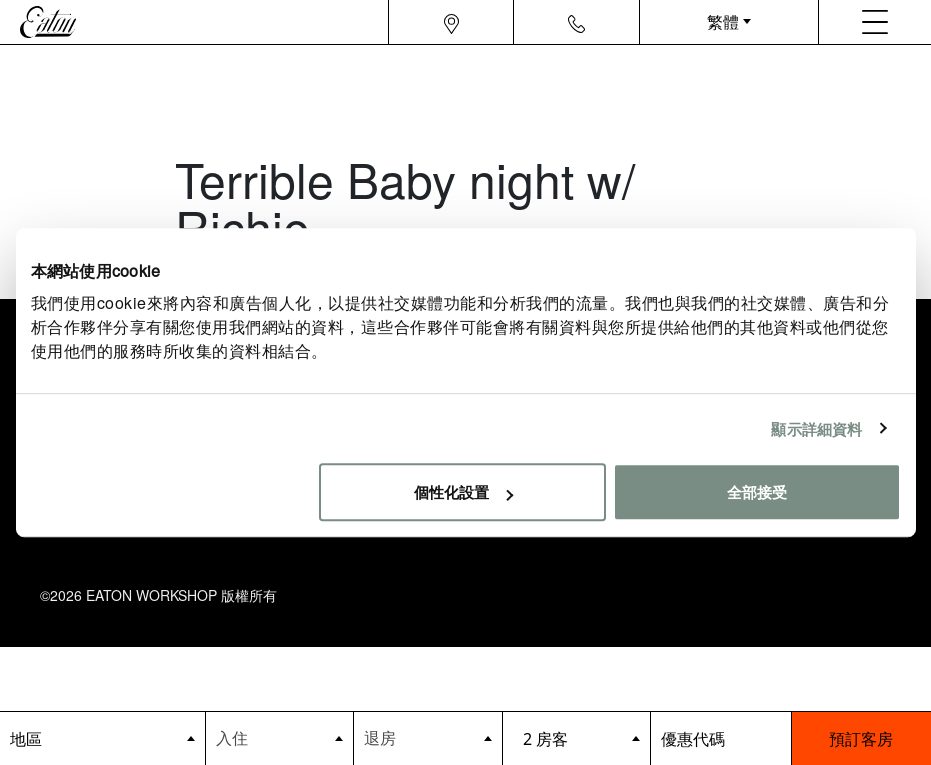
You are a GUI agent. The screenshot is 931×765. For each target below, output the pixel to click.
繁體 (723, 21)
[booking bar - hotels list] (102, 738)
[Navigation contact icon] (577, 22)
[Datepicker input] (280, 737)
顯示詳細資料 (816, 428)
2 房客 (545, 739)
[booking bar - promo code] (720, 738)
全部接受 (757, 491)
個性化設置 (463, 491)
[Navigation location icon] (451, 22)
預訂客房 (861, 738)
